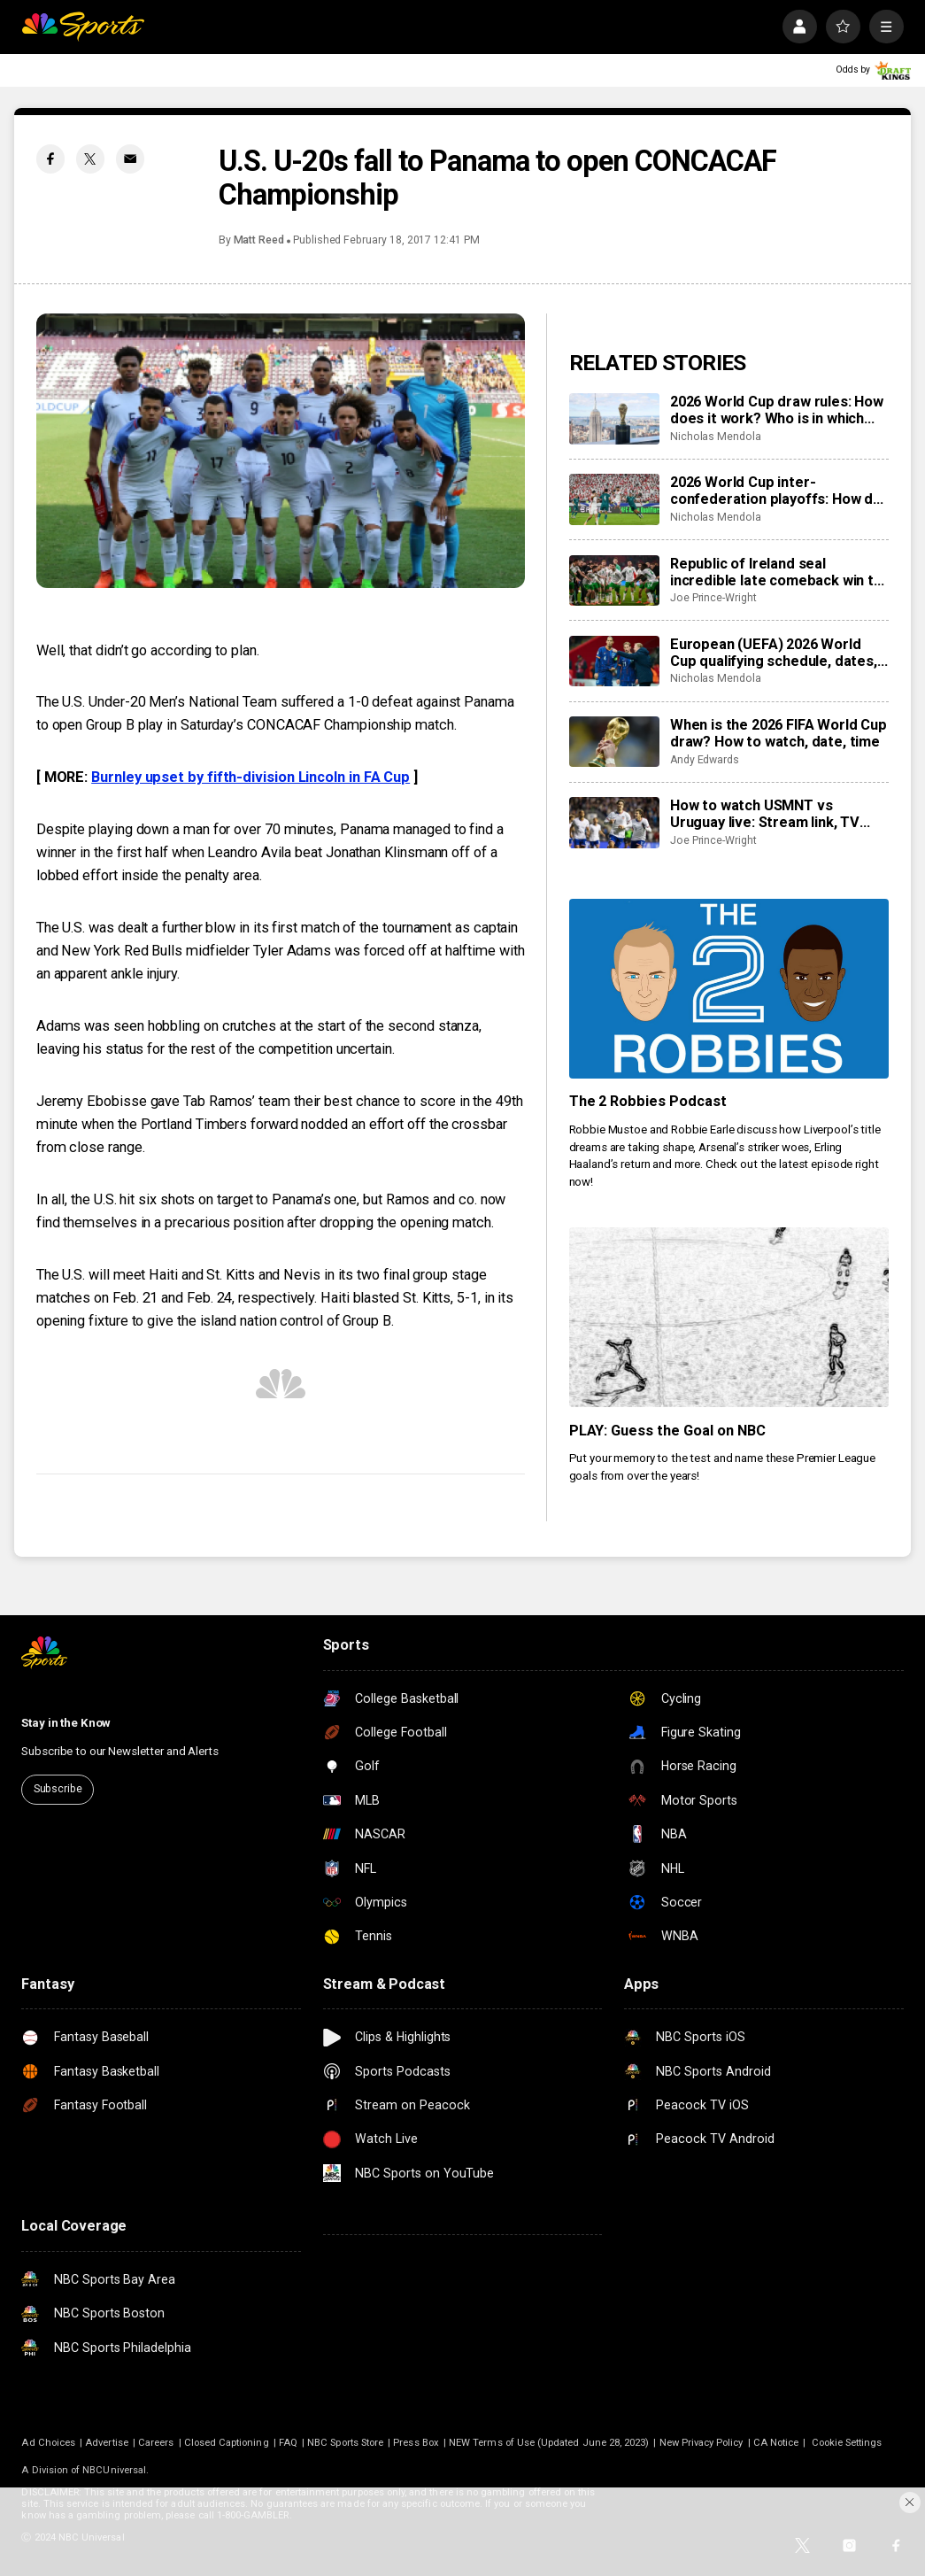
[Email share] (130, 159)
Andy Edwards (704, 760)
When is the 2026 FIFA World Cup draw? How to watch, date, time (778, 733)
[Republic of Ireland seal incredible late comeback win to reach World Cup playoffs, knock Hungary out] (614, 581)
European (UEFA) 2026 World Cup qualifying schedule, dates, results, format (773, 652)
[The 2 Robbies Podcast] (729, 989)
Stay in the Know (66, 1722)
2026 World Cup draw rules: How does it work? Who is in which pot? (776, 410)
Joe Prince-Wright (713, 598)
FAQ (288, 2442)
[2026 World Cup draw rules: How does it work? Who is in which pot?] (614, 419)
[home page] (82, 27)
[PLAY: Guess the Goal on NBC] (729, 1317)
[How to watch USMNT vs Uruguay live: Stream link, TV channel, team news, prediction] (614, 822)
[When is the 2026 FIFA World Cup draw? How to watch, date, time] (614, 742)
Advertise (106, 2442)
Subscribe (58, 1789)
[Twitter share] (90, 159)
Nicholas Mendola (715, 436)
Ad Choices (48, 2442)
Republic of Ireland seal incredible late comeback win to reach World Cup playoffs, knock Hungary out (778, 572)
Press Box (416, 2442)
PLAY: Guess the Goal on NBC (668, 1430)
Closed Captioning (226, 2442)
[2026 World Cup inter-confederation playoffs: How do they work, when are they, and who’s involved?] (614, 499)
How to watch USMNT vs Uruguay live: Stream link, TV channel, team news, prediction (773, 814)
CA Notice (776, 2442)
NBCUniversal (114, 2470)
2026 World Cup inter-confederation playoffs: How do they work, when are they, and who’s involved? (776, 490)
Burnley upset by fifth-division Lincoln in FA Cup (250, 777)
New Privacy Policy (701, 2442)
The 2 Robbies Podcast (648, 1101)
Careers (155, 2442)
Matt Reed (259, 240)
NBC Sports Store (345, 2442)
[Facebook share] (51, 159)
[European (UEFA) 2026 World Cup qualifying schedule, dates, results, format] (614, 661)
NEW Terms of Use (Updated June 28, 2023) (549, 2442)
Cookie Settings (847, 2442)
